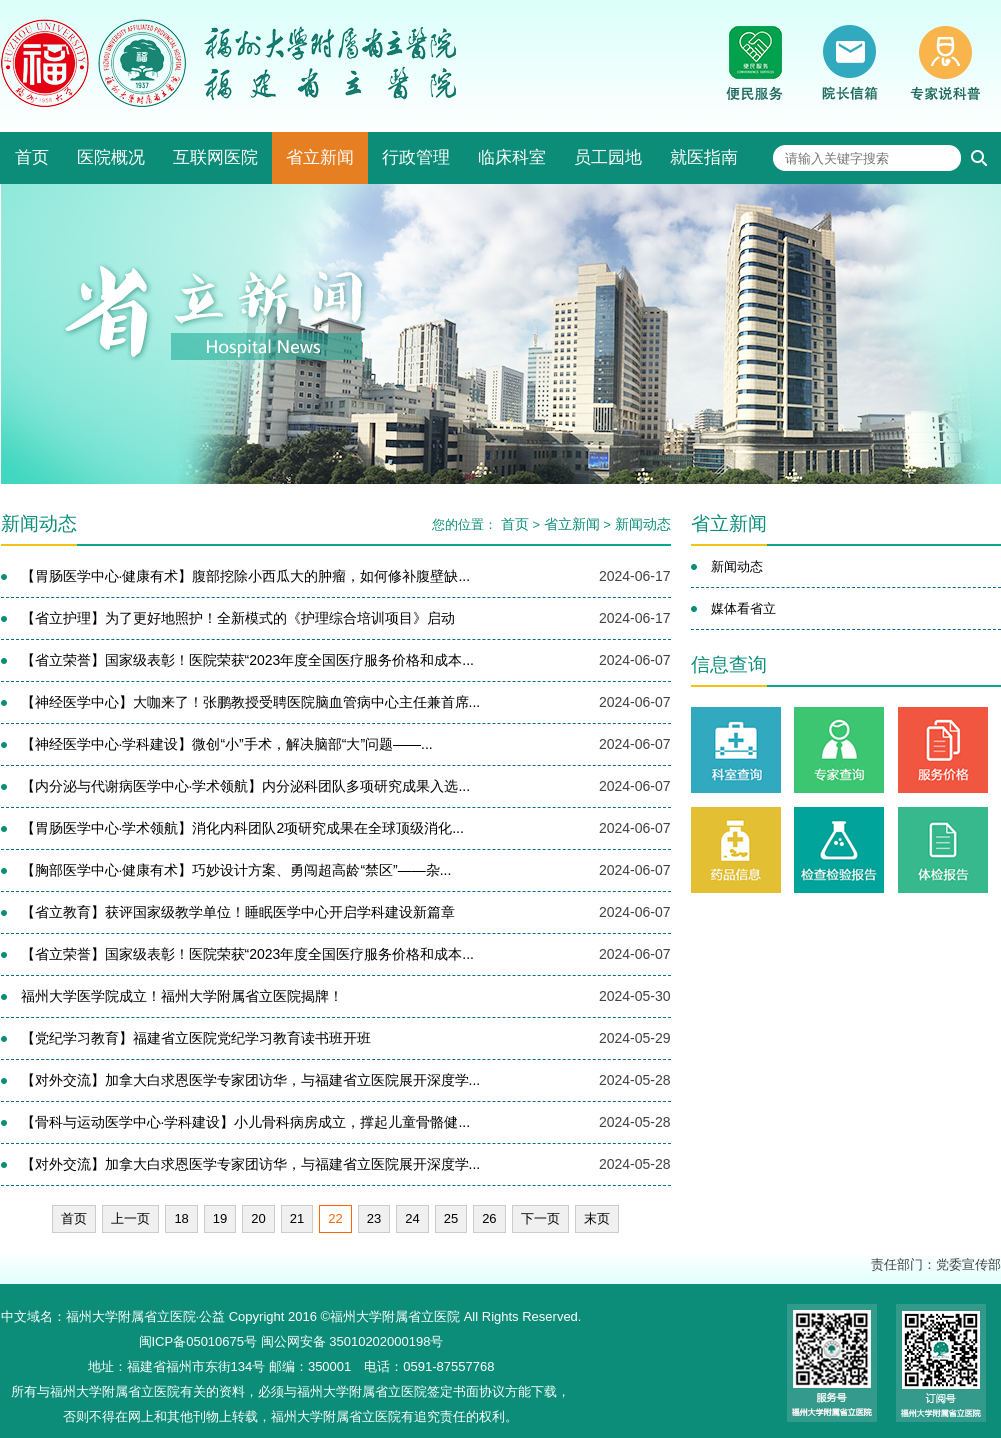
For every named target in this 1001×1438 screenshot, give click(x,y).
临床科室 (512, 157)
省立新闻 (320, 157)
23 (374, 1218)
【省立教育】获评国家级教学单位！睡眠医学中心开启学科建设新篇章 (238, 912)
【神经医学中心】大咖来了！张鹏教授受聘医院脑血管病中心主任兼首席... (251, 702)
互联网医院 (215, 157)
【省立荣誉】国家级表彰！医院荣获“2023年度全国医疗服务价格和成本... (247, 660)
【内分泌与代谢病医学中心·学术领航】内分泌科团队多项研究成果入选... (246, 786)
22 (335, 1218)
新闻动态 (643, 524)
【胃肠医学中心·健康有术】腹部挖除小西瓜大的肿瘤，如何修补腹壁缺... (246, 576)
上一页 (130, 1218)
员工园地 (608, 157)
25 (451, 1218)
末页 (597, 1218)
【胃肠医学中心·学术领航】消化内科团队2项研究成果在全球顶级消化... (242, 828)
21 (297, 1218)
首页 (32, 157)
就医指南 (704, 157)
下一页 (540, 1218)
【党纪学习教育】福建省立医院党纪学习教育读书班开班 (196, 1038)
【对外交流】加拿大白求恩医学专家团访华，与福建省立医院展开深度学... (251, 1080)
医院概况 (111, 157)
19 (220, 1218)
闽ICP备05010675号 (198, 1341)
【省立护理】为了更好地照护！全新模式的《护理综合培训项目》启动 (238, 618)
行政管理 (416, 157)
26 (489, 1218)
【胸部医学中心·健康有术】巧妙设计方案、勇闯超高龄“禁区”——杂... (236, 870)
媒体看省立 (743, 608)
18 (181, 1218)
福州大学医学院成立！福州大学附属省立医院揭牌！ (182, 996)
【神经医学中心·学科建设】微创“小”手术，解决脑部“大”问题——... (227, 744)
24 (412, 1218)
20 (258, 1218)
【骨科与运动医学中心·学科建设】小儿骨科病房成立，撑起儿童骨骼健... (246, 1122)
